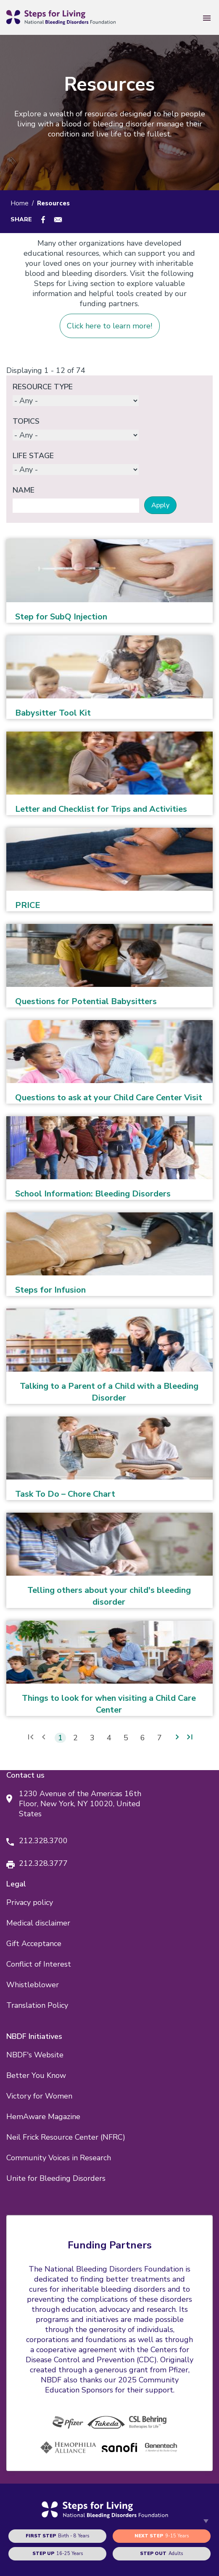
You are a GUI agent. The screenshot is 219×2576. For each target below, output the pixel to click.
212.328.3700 (43, 1841)
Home (20, 203)
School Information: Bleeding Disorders (93, 1193)
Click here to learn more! (109, 326)
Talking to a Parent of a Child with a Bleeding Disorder (109, 1391)
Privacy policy (29, 1902)
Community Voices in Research (58, 2158)
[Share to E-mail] (58, 219)
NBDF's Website (34, 2055)
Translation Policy (37, 2005)
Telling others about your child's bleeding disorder (109, 1596)
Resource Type (43, 387)
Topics (26, 421)
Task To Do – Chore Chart (65, 1494)
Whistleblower (32, 1985)
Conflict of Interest (38, 1964)
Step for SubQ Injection (61, 616)
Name (23, 490)
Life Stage (33, 456)
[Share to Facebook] (43, 219)
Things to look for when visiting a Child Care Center (109, 1704)
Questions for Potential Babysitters (86, 1001)
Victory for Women (39, 2096)
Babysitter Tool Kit (53, 713)
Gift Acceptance (33, 1944)
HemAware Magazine (43, 2117)
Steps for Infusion (50, 1290)
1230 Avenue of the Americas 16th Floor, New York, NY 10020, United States (80, 1804)
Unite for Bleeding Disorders (56, 2178)
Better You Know (36, 2075)
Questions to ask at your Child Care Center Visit (108, 1097)
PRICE (27, 905)
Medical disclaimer (38, 1923)
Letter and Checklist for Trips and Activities (101, 809)
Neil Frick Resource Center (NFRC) (65, 2137)
